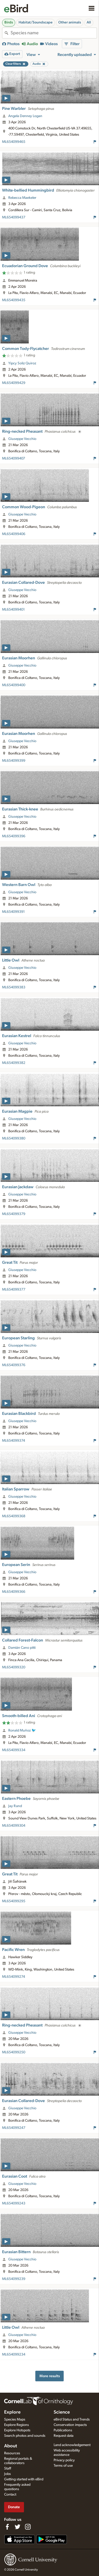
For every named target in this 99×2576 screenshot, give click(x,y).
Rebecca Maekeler (22, 198)
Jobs (7, 2474)
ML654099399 (13, 760)
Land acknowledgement (72, 2445)
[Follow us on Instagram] (28, 2527)
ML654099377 (13, 1289)
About (10, 2446)
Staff (7, 2468)
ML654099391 (13, 912)
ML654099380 (13, 1138)
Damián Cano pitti (22, 1648)
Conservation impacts (70, 2425)
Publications (63, 2430)
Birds (8, 22)
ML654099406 (13, 534)
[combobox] (54, 33)
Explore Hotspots (17, 2430)
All (89, 22)
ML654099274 (13, 1977)
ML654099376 (13, 1365)
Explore (12, 2412)
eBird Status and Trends (72, 2419)
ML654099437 (13, 217)
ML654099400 (13, 685)
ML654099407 (13, 458)
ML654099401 (13, 609)
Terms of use (63, 2465)
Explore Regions (16, 2425)
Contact (10, 2494)
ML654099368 (13, 1516)
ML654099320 (13, 1667)
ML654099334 (13, 1750)
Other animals (69, 22)
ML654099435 (13, 300)
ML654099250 (13, 2052)
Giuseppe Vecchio (22, 439)
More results (49, 2376)
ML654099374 (13, 1440)
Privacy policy (64, 2460)
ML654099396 (13, 836)
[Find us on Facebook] (7, 2527)
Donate (14, 2507)
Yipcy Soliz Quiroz (22, 363)
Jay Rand (15, 1806)
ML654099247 (13, 2128)
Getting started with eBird (23, 2479)
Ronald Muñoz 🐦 (22, 1730)
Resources (12, 2453)
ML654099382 (13, 1063)
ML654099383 (13, 987)
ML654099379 (13, 1214)
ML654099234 (13, 2354)
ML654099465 (13, 142)
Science (62, 2412)
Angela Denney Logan (25, 116)
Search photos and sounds (24, 2436)
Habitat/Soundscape (36, 22)
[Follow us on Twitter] (17, 2527)
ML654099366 (13, 1592)
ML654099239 (13, 2279)
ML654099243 (13, 2203)
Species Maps (14, 2419)
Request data (63, 2436)
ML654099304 (13, 1825)
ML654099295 (13, 1901)
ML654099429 (13, 383)
